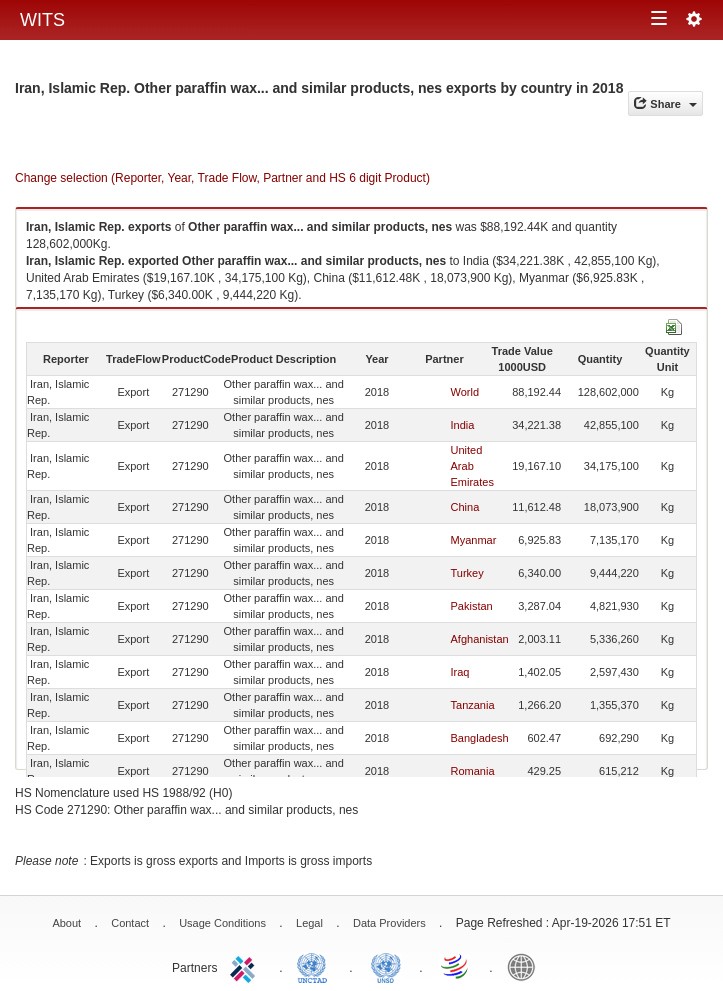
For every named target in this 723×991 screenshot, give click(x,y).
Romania (473, 771)
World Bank (526, 966)
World (465, 392)
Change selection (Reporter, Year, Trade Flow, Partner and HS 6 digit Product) (222, 178)
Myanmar (474, 540)
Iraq (460, 672)
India (463, 425)
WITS (42, 20)
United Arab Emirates (472, 466)
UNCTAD (316, 966)
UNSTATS (386, 966)
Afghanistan (480, 639)
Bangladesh (480, 738)
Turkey (467, 573)
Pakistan (472, 606)
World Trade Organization (456, 966)
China (465, 507)
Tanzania (473, 705)
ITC (246, 966)
